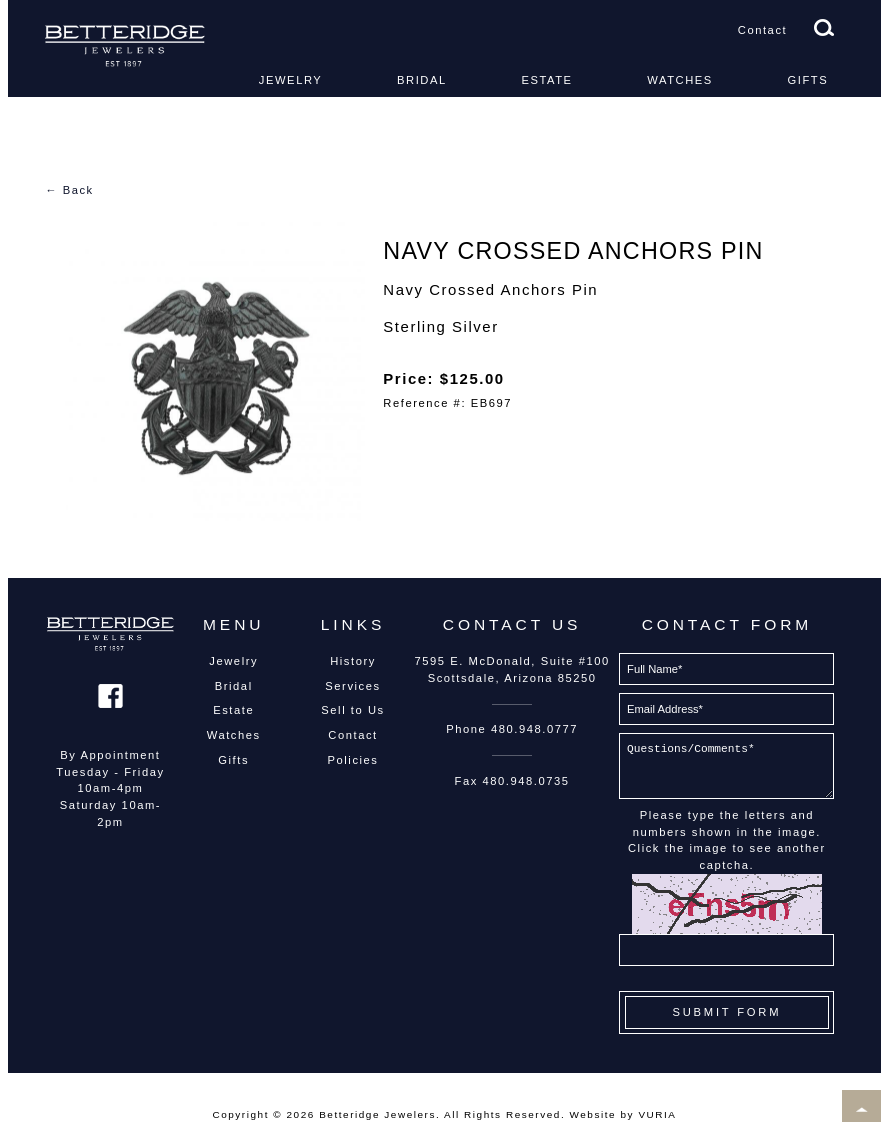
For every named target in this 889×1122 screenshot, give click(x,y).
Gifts (808, 80)
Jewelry (291, 80)
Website (593, 1114)
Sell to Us (352, 710)
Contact (762, 30)
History (353, 661)
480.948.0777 (534, 729)
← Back (69, 190)
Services (352, 686)
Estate (546, 80)
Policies (353, 760)
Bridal (422, 80)
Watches (680, 80)
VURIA (657, 1114)
